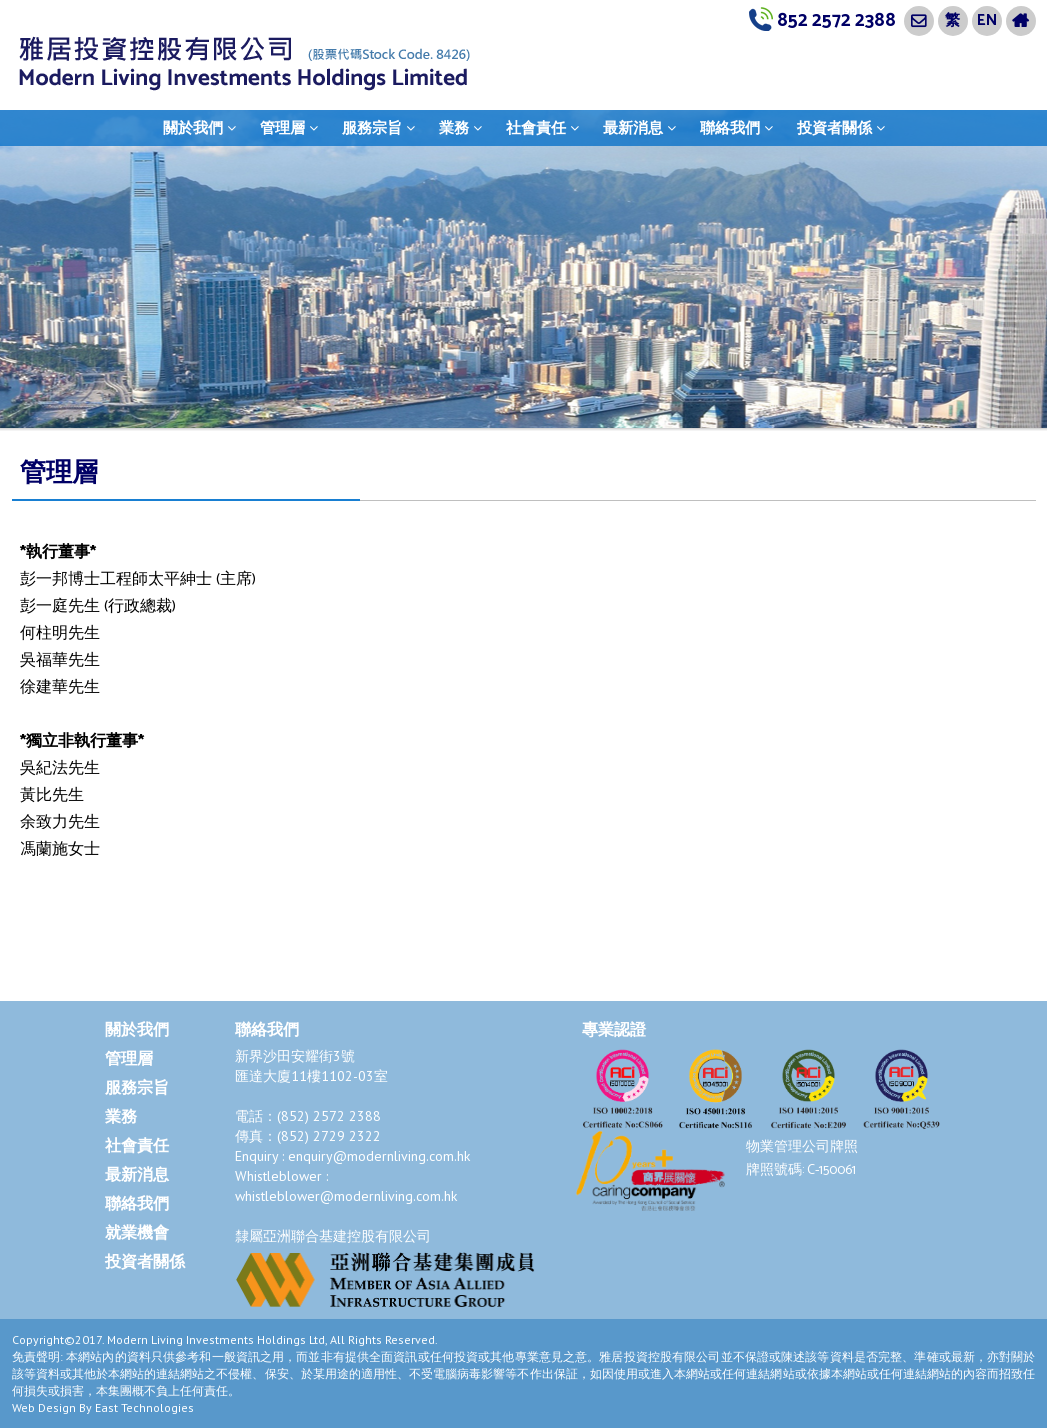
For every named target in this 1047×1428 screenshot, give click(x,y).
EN (987, 20)
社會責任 (542, 128)
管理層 (289, 128)
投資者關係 (841, 128)
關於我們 (199, 128)
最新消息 (639, 128)
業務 (460, 128)
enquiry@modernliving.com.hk (379, 1156)
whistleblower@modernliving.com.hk (346, 1196)
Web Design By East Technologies (103, 1407)
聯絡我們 (736, 128)
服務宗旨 (378, 128)
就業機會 (137, 1233)
